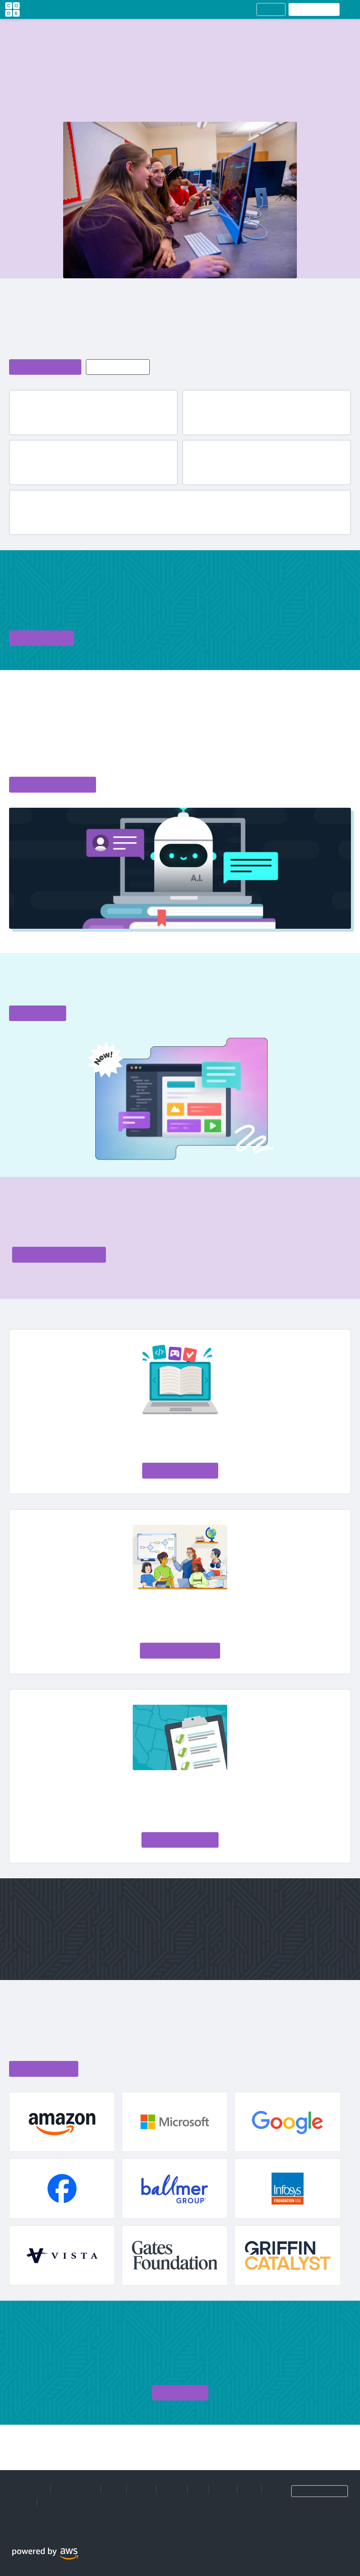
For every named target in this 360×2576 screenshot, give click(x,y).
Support (21, 2502)
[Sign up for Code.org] (180, 2393)
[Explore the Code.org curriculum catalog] (52, 785)
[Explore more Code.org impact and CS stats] (118, 367)
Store (249, 2489)
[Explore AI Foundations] (180, 1471)
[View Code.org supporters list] (43, 2069)
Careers (141, 2489)
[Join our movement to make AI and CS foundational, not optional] (180, 1840)
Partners (172, 2489)
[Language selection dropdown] (320, 2491)
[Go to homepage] (12, 9)
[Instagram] (26, 2532)
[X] (19, 2532)
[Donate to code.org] (41, 638)
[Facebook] (12, 2532)
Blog (198, 2489)
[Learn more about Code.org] (45, 367)
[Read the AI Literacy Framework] (180, 1651)
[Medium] (33, 2532)
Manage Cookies (75, 2489)
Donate (223, 2489)
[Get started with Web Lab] (37, 1013)
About (113, 2489)
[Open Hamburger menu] (349, 9)
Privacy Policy (28, 2489)
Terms (49, 2502)
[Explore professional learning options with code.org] (59, 1255)
